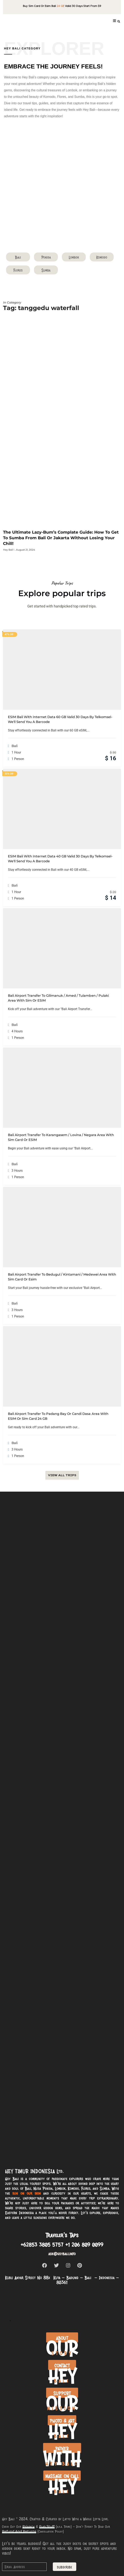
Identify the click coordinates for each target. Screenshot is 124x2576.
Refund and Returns (19, 2531)
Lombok (74, 257)
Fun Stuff (47, 2526)
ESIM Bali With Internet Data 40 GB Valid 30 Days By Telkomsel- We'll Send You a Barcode (60, 858)
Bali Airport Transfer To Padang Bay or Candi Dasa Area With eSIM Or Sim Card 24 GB (58, 1416)
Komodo (101, 257)
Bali (18, 257)
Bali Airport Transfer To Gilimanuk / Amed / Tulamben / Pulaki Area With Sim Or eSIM (58, 998)
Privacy (28, 2526)
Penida (46, 257)
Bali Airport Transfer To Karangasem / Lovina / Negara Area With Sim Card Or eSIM (61, 1137)
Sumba (45, 270)
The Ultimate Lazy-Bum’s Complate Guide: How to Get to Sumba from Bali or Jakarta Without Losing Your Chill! (61, 538)
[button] (119, 21)
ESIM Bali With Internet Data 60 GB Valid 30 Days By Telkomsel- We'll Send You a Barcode (60, 719)
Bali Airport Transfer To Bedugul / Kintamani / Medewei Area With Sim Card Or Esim (62, 1277)
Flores (18, 270)
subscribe (64, 2566)
